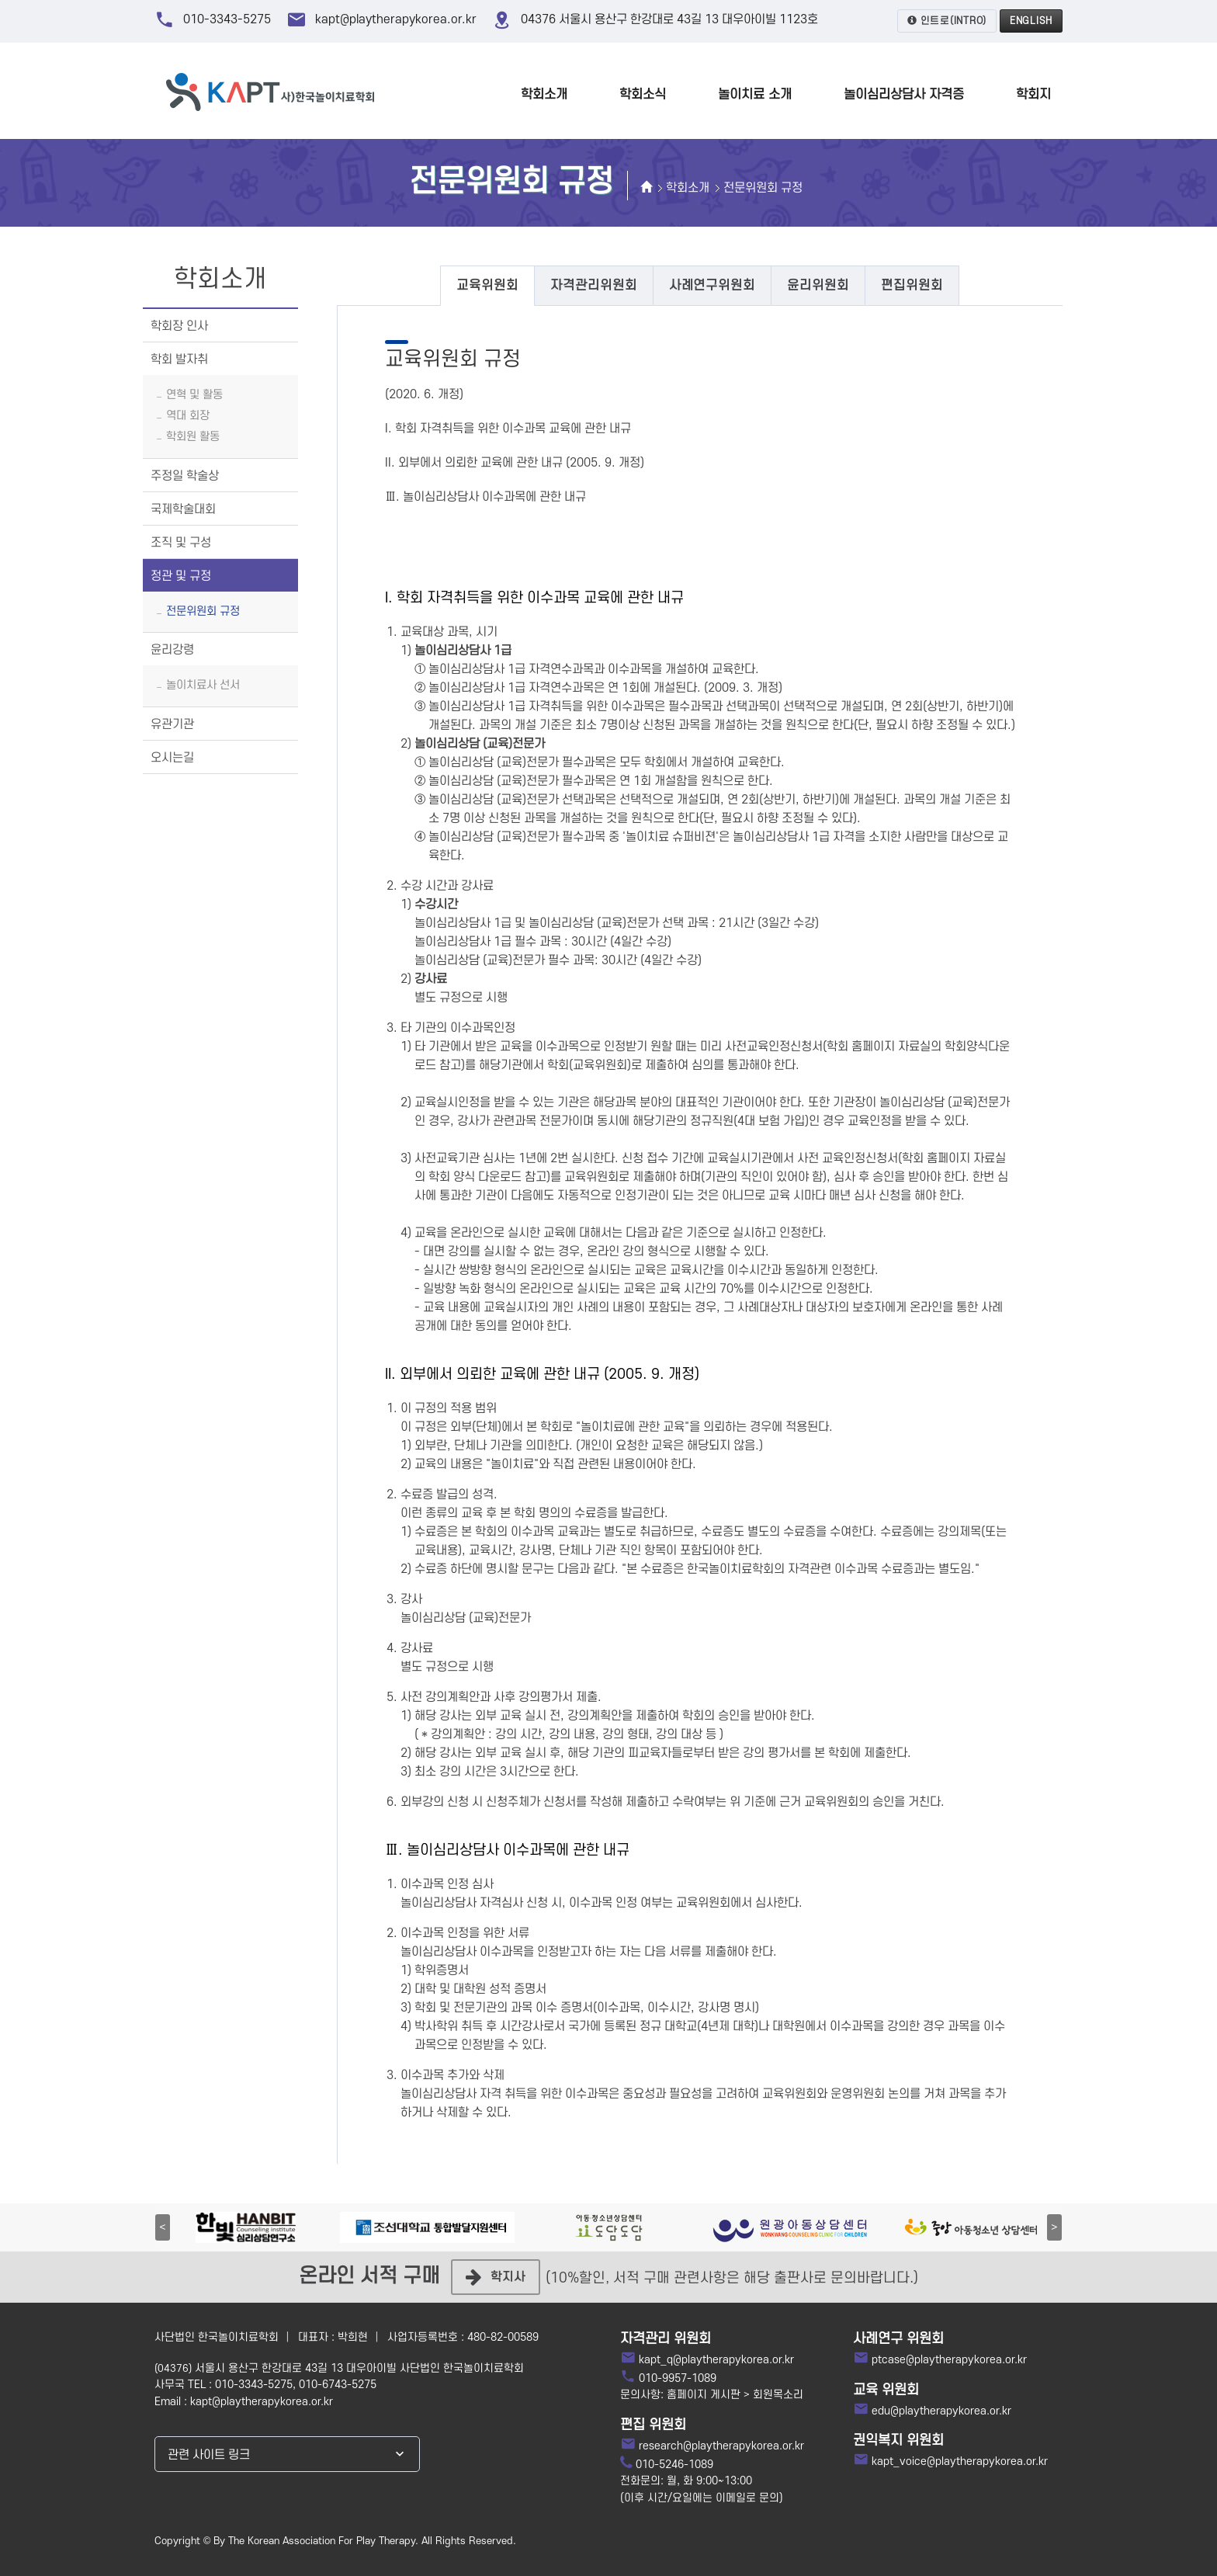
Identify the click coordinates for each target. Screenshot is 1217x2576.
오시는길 (172, 758)
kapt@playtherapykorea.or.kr (396, 19)
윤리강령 (172, 650)
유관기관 (172, 724)
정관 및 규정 (181, 576)
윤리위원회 (818, 286)
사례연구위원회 (712, 286)
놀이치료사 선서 (203, 685)
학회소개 (687, 188)
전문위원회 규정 (763, 188)
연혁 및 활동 (194, 394)
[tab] (487, 286)
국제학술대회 (183, 509)
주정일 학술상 (185, 476)
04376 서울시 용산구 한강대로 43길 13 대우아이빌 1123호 (669, 19)
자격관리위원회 (593, 286)
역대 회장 (188, 415)
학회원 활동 (193, 436)
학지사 (495, 2277)
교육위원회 (487, 286)
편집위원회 (912, 286)
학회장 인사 (179, 326)
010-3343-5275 (227, 19)
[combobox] (287, 2454)
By (219, 2541)
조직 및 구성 (181, 543)
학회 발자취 (179, 359)
